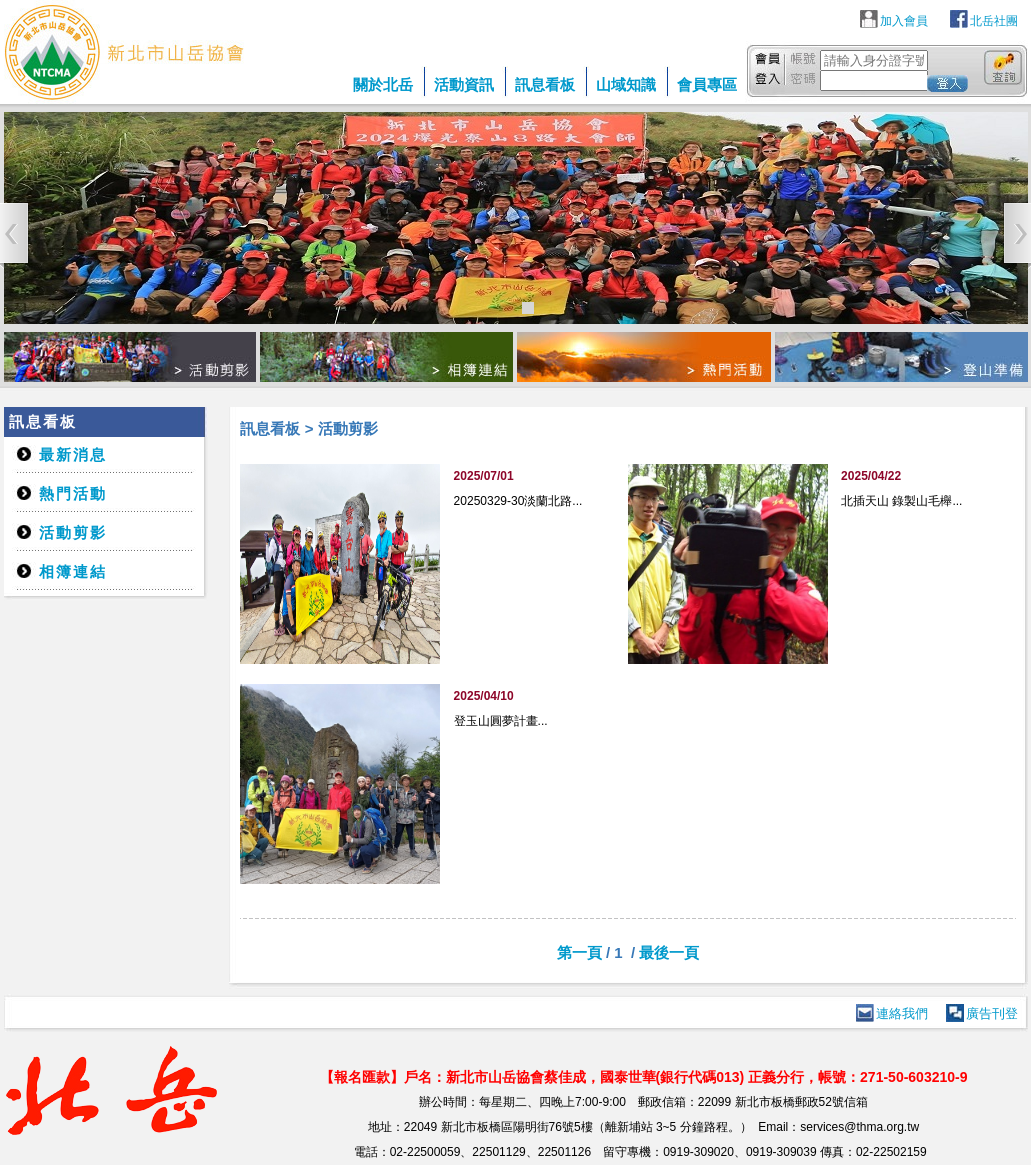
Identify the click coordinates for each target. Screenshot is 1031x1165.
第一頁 (579, 952)
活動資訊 (464, 84)
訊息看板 (545, 84)
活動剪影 (73, 532)
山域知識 (626, 84)
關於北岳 (383, 84)
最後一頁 (669, 952)
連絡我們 (902, 1013)
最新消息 (73, 454)
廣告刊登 (992, 1013)
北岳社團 (994, 21)
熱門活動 (73, 493)
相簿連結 (73, 571)
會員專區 (707, 84)
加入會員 (904, 21)
